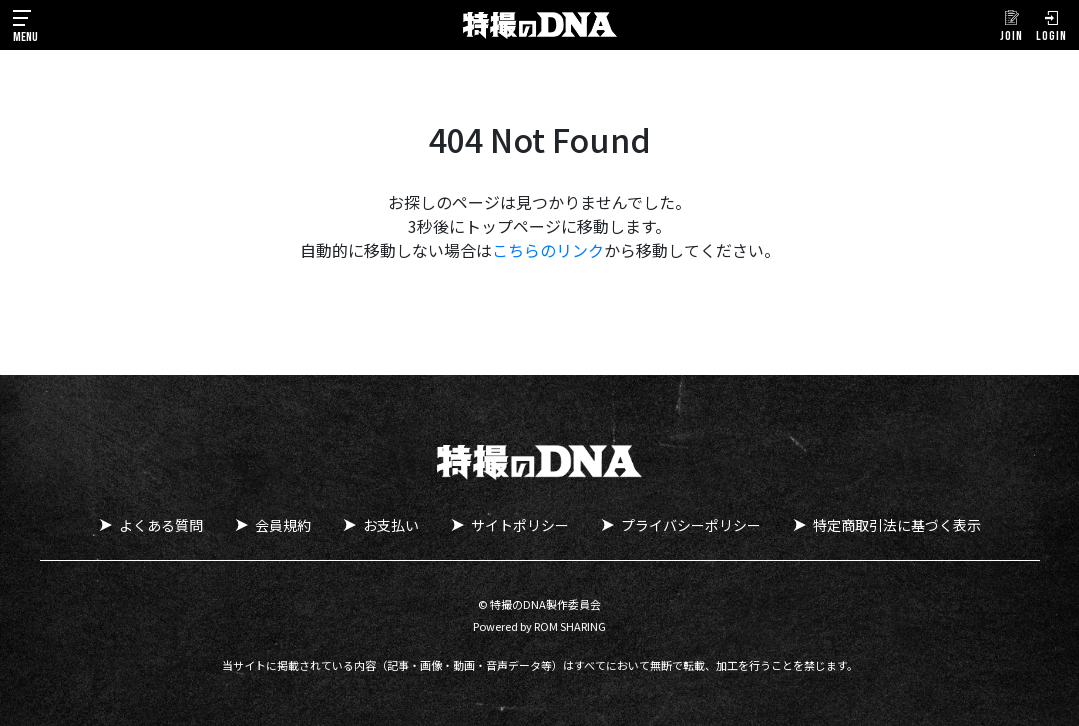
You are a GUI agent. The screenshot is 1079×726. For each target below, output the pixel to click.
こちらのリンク (548, 250)
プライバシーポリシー (691, 525)
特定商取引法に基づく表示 (897, 525)
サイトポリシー (520, 525)
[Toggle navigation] (25, 25)
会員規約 (283, 525)
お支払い (391, 525)
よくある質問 (161, 525)
